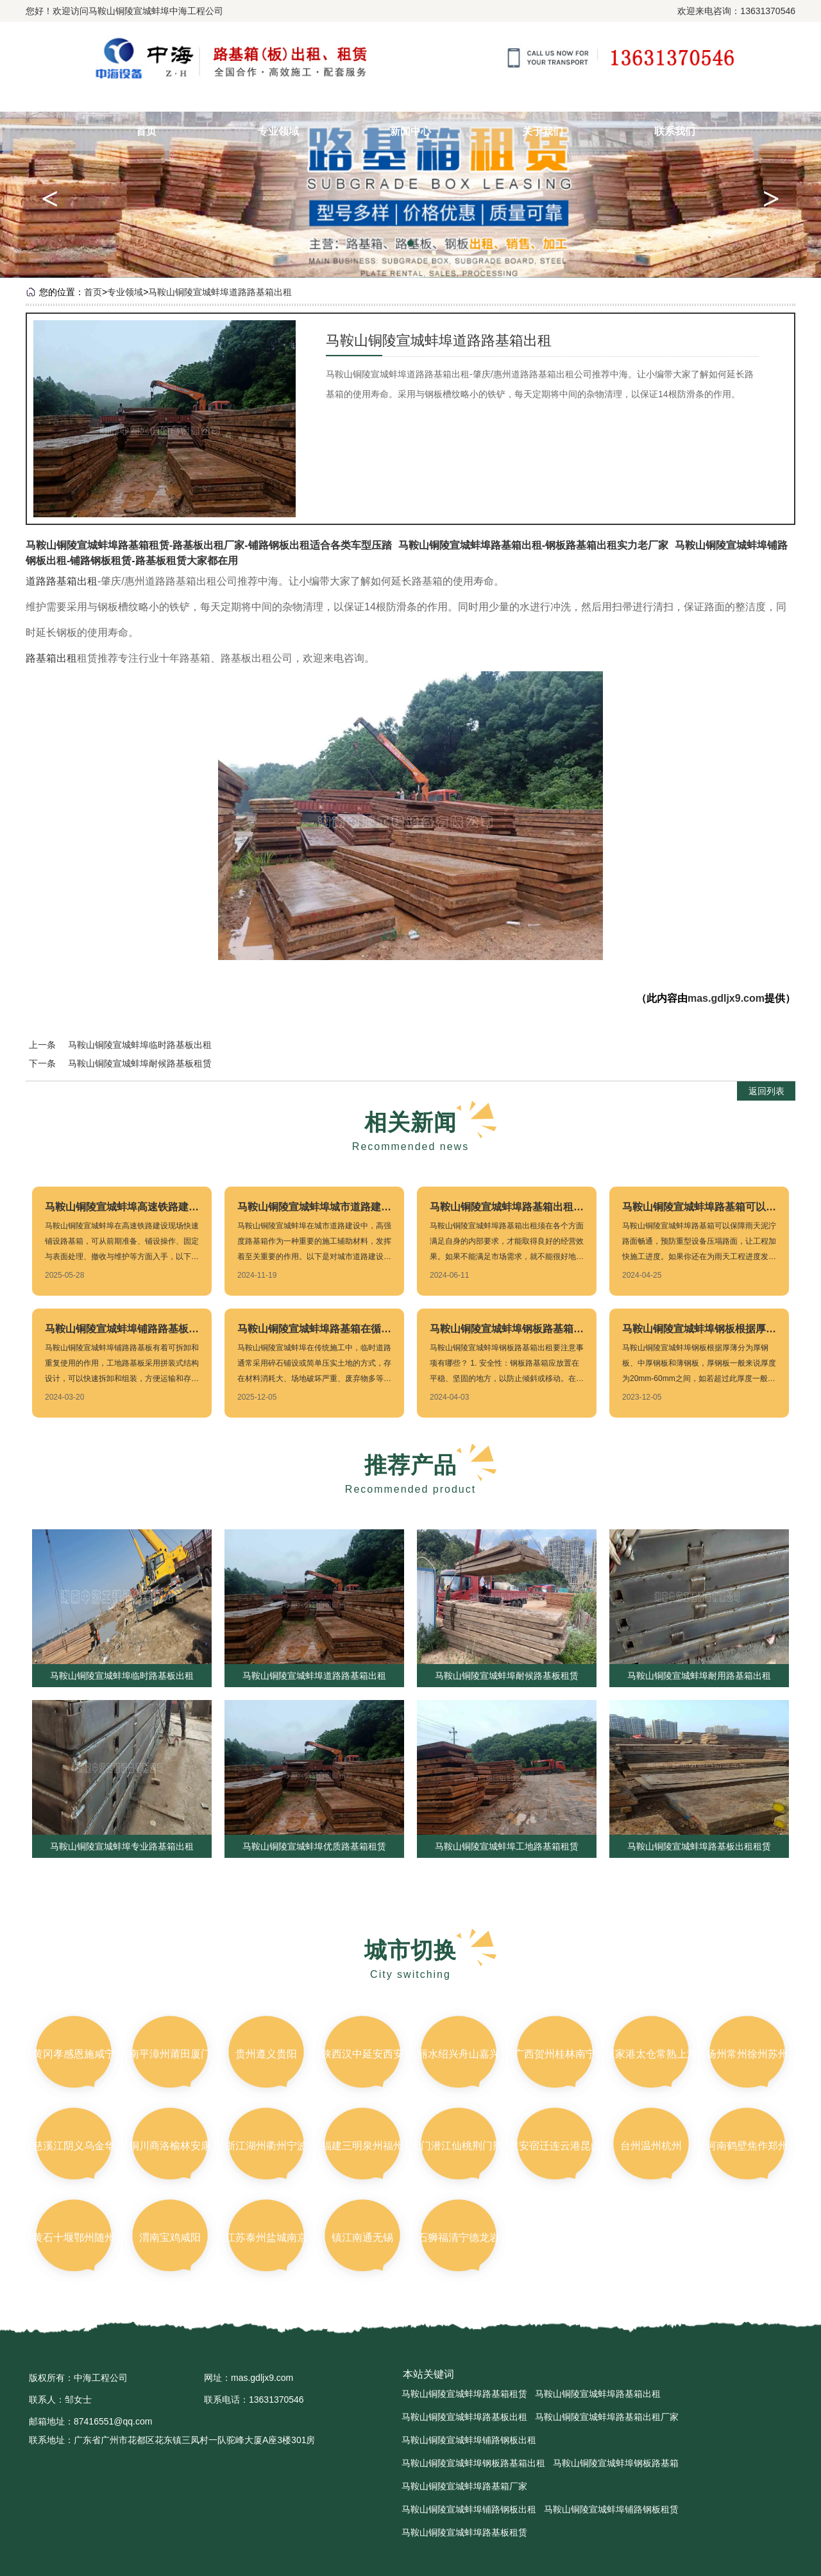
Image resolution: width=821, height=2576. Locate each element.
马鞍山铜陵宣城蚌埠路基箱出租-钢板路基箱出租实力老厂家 (533, 545)
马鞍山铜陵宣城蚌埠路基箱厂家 (464, 2486)
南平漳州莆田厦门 (170, 2053)
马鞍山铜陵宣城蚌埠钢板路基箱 (616, 2463)
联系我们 (674, 131)
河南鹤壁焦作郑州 (747, 2145)
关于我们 (542, 131)
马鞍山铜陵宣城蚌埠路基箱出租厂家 (607, 2417)
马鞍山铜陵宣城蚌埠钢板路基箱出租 (473, 2463)
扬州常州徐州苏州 (747, 2053)
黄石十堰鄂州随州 (74, 2237)
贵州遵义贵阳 (266, 2053)
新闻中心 (410, 131)
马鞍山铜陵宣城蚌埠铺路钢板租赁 (611, 2509)
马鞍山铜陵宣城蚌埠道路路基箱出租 (220, 292)
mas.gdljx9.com (726, 998)
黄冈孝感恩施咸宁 (74, 2053)
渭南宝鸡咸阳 (170, 2237)
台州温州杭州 (651, 2145)
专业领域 (278, 131)
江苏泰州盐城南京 (266, 2237)
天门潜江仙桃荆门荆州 (461, 2145)
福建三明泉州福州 (362, 2145)
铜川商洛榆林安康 (170, 2145)
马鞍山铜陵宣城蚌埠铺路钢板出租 (469, 2440)
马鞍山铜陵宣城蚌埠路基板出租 (464, 2417)
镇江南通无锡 (362, 2237)
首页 (146, 131)
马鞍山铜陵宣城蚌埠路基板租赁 (464, 2532)
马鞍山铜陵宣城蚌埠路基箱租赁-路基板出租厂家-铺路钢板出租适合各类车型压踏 (209, 545)
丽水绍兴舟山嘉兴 (459, 2053)
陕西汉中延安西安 (362, 2053)
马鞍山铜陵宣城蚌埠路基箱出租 (598, 2394)
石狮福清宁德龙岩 (459, 2237)
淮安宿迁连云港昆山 (555, 2145)
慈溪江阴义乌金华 (74, 2145)
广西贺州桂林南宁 (555, 2053)
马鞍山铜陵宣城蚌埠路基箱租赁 (464, 2394)
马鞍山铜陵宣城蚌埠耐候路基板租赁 (140, 1063)
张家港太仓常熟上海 (651, 2053)
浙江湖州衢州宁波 (266, 2145)
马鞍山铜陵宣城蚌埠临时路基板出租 (140, 1045)
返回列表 (766, 1091)
